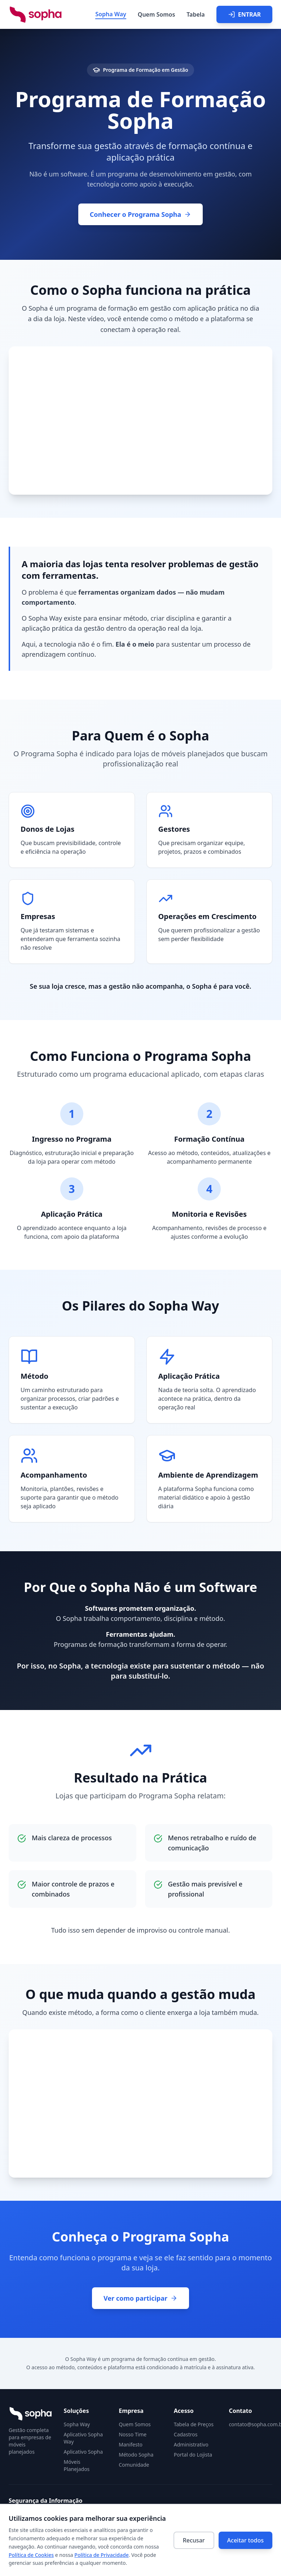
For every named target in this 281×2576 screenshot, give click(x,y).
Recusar (194, 2540)
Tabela (195, 14)
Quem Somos (156, 14)
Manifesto (130, 2444)
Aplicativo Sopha (83, 2451)
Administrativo (191, 2444)
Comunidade (134, 2464)
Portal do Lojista (193, 2454)
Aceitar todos (245, 2540)
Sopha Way (110, 14)
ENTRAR (244, 14)
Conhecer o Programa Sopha (141, 214)
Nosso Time (132, 2434)
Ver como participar (140, 2298)
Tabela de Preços (194, 2424)
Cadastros (186, 2434)
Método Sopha (136, 2454)
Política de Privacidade (101, 2554)
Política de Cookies (31, 2554)
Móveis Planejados (77, 2465)
